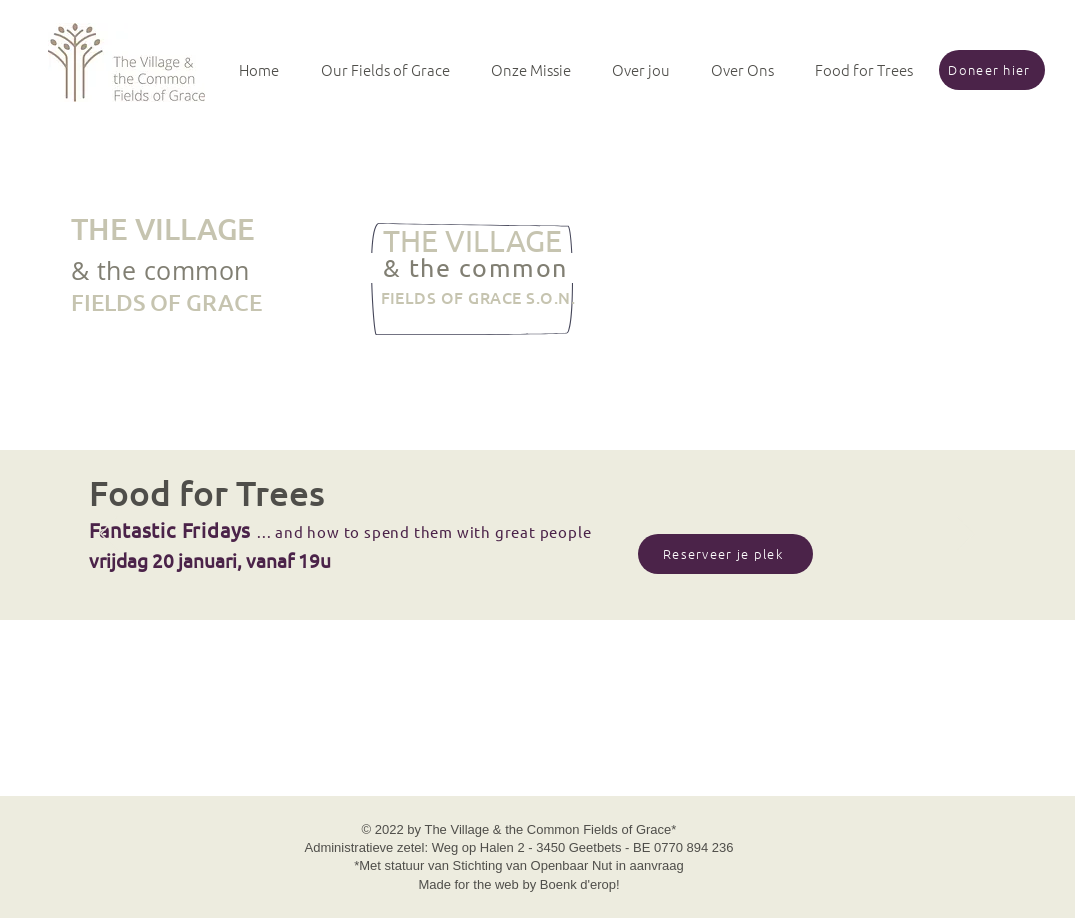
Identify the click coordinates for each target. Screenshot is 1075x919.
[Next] (966, 535)
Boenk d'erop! (580, 884)
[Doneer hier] (992, 70)
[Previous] (109, 535)
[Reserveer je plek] (725, 554)
